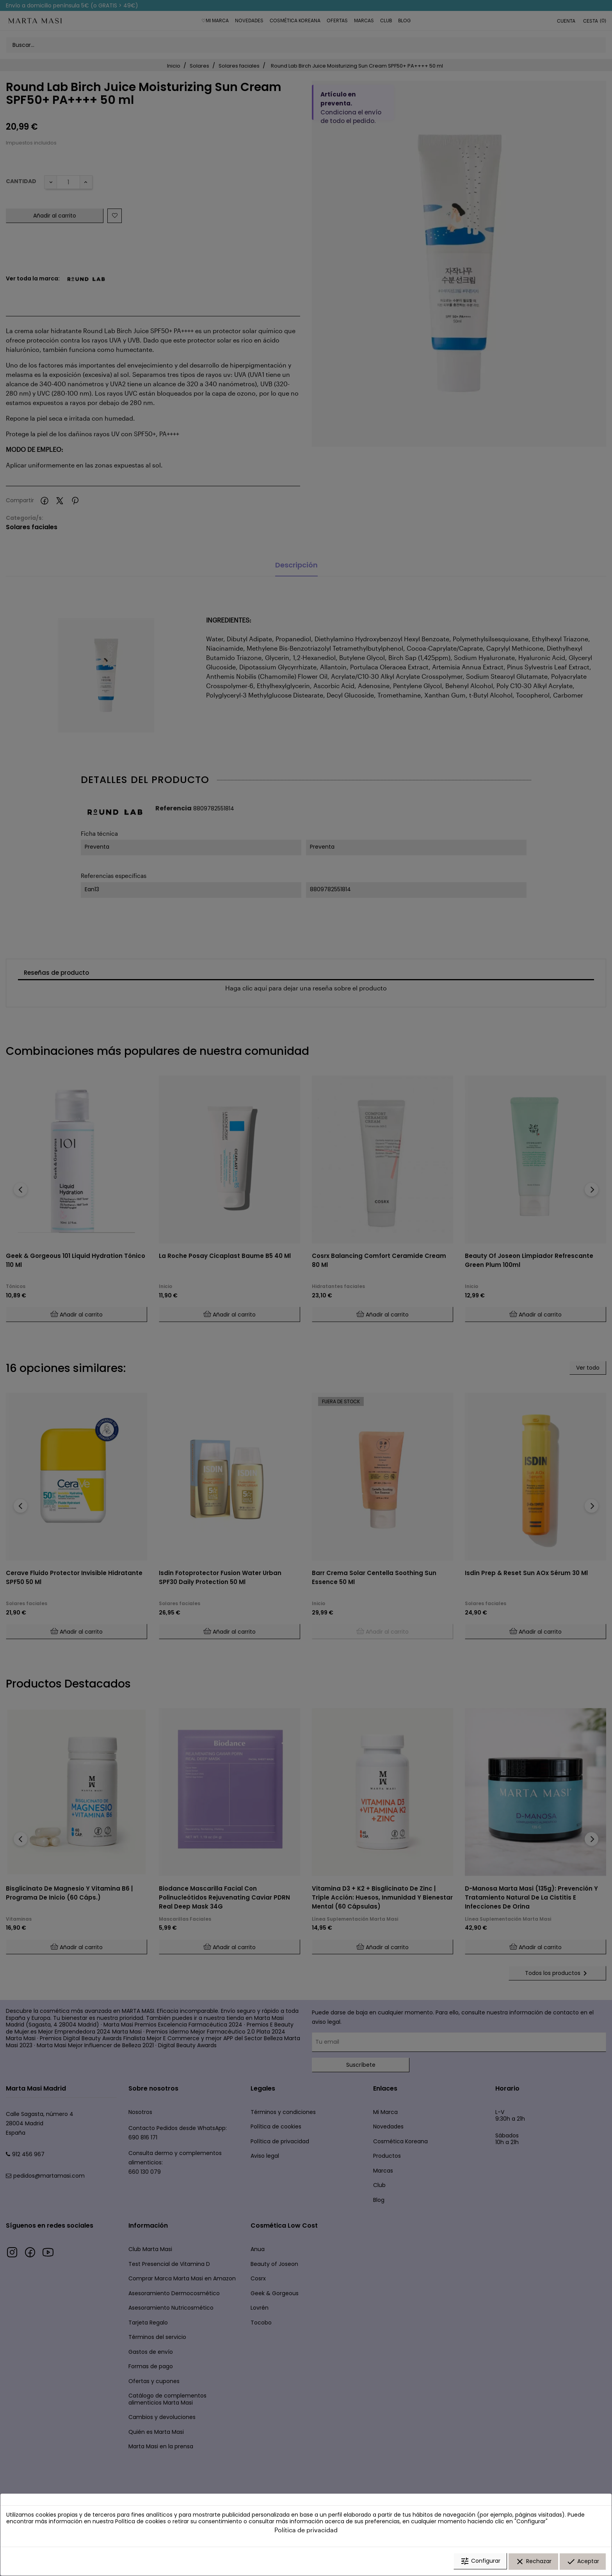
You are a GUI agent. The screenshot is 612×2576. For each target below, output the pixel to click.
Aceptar (582, 2561)
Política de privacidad (306, 2530)
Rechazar (533, 2561)
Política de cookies (140, 2522)
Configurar (480, 2561)
